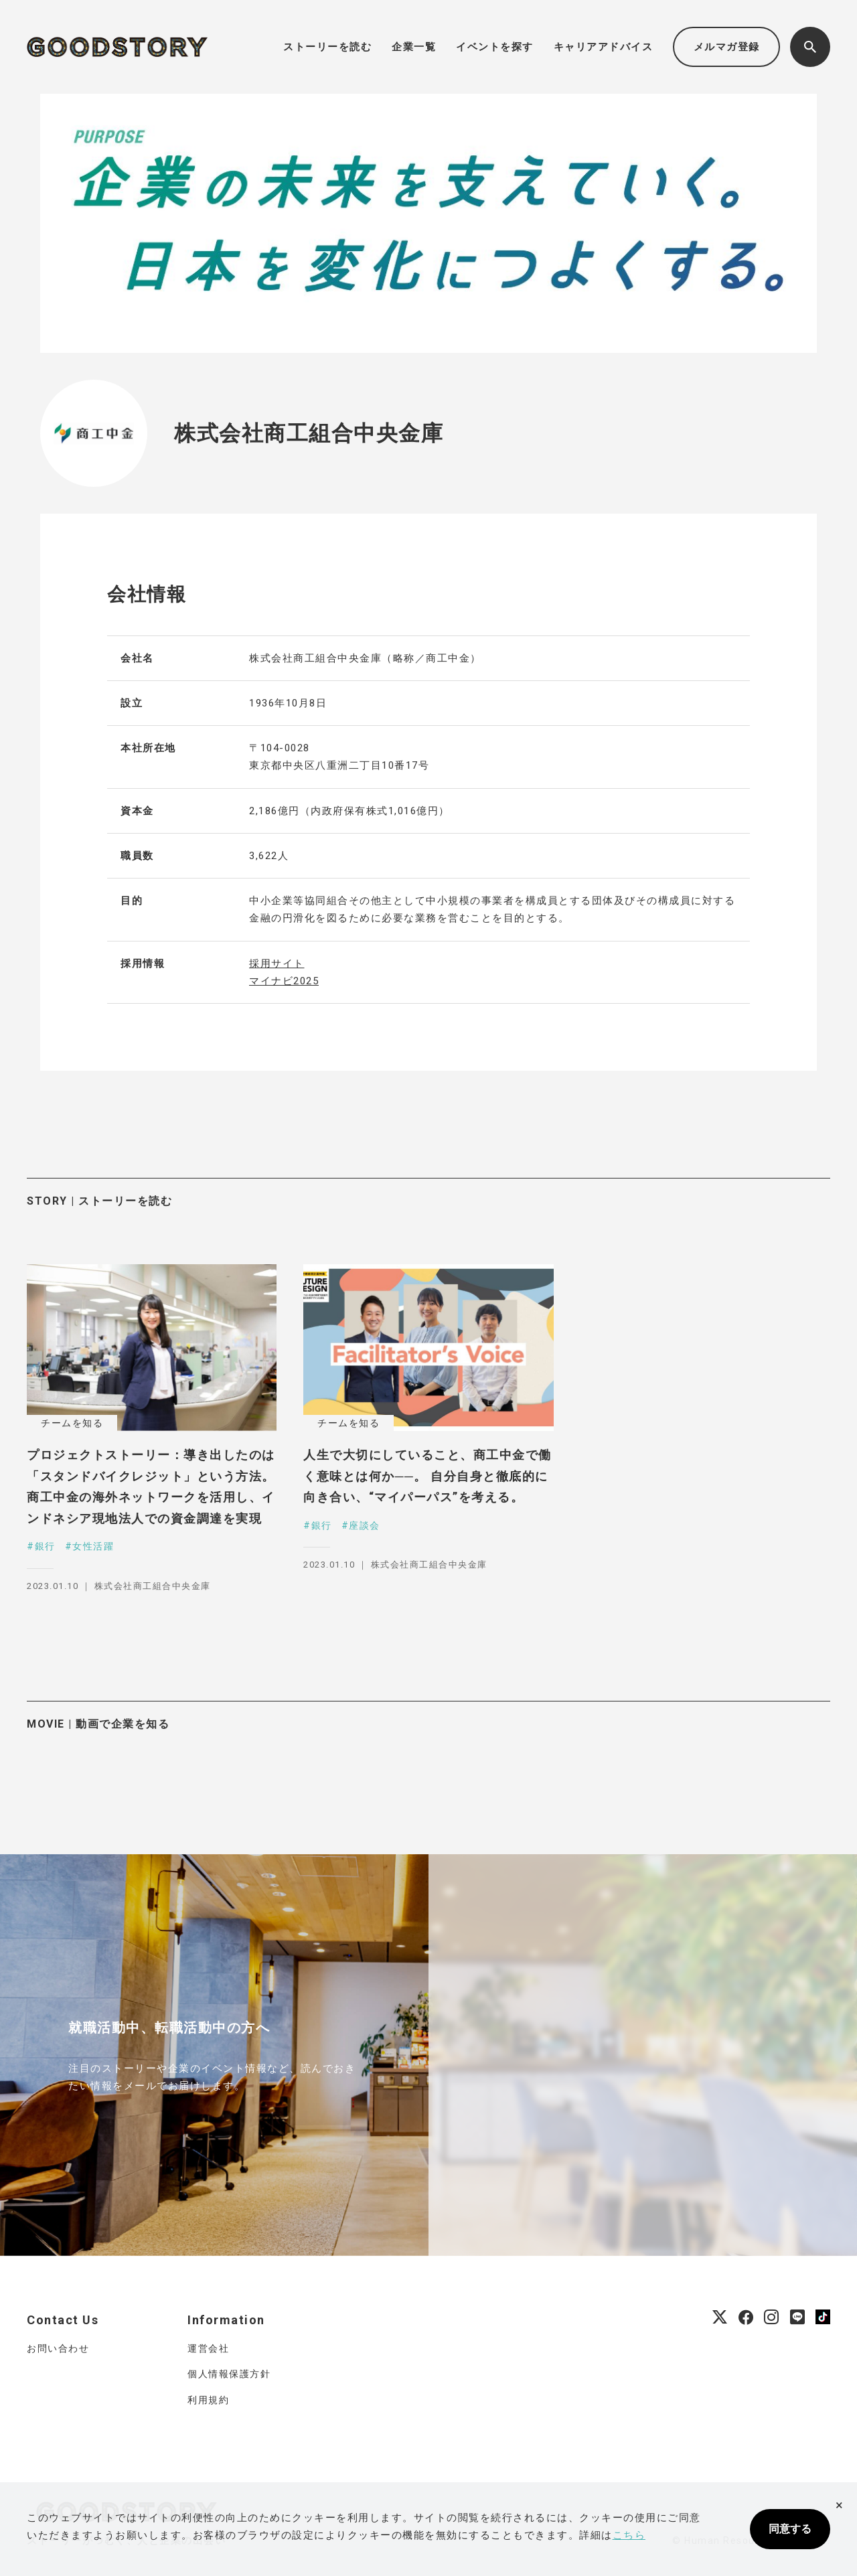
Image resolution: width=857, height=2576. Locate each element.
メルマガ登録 (727, 47)
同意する (790, 2528)
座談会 (364, 1525)
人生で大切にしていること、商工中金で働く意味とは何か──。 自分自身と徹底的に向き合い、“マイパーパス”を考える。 (427, 1476)
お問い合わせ (58, 2348)
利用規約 (208, 2400)
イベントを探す (495, 47)
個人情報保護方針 (228, 2373)
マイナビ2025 (284, 981)
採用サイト (277, 964)
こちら (629, 2535)
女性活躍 (93, 1546)
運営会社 (208, 2348)
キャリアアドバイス (603, 47)
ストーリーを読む (327, 47)
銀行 (45, 1546)
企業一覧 (414, 47)
